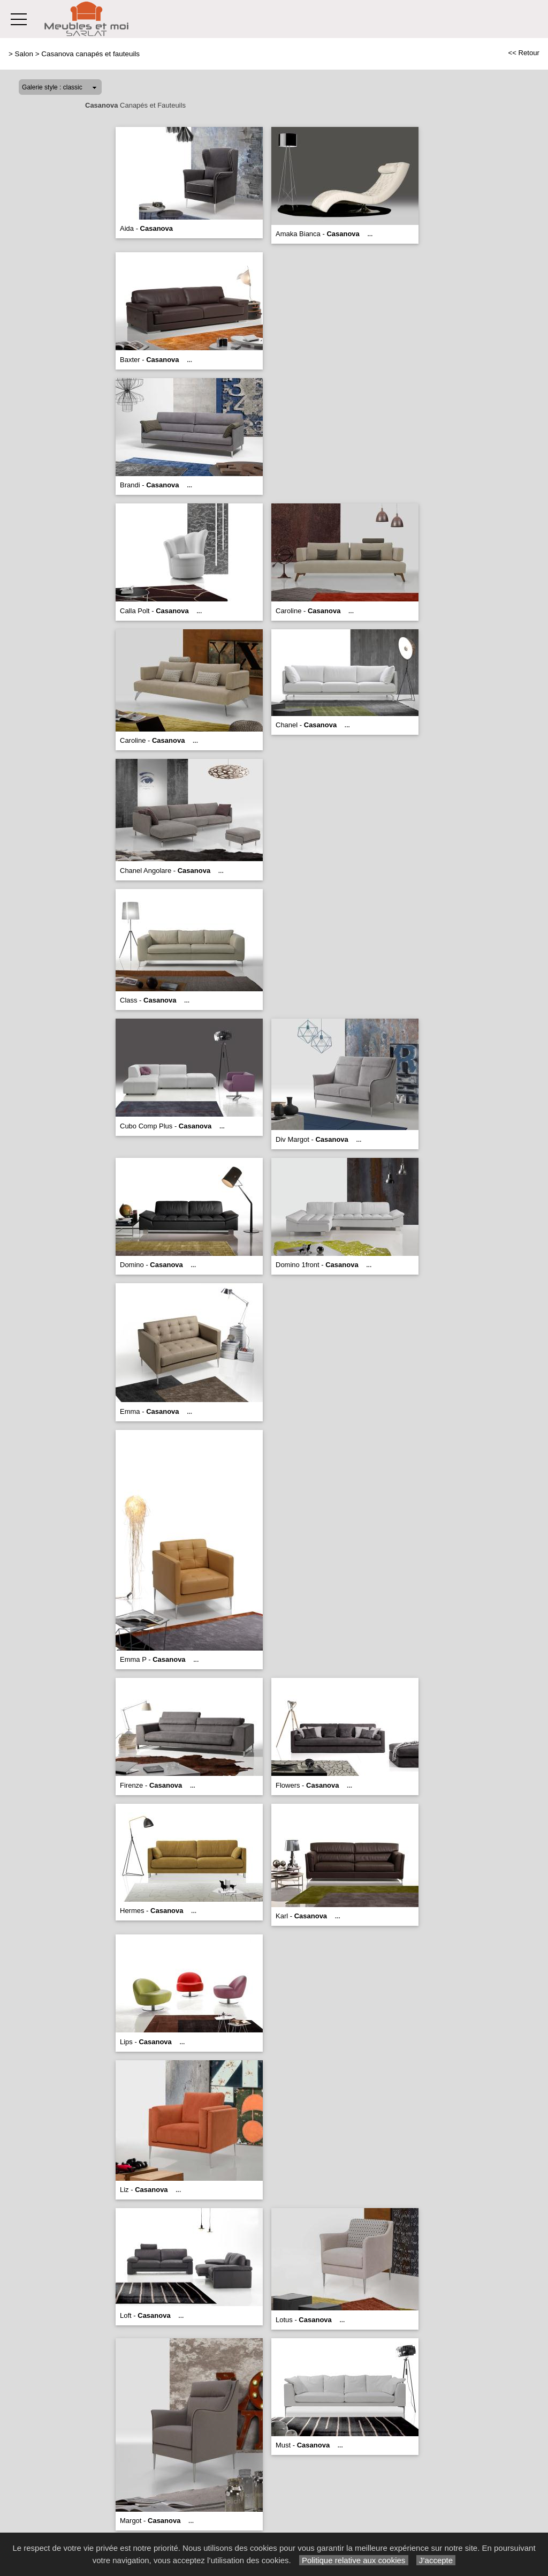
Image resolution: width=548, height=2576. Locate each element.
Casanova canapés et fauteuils (90, 54)
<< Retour (523, 53)
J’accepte (436, 2560)
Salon (24, 54)
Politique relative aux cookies (354, 2560)
